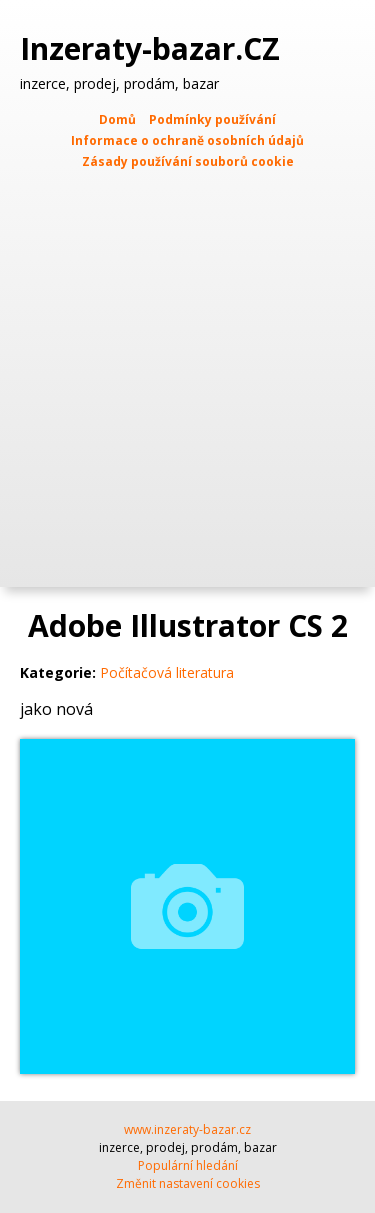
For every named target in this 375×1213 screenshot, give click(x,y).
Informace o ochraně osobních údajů (187, 140)
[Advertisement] (187, 369)
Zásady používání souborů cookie (188, 161)
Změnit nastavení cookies (188, 1183)
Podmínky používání (212, 119)
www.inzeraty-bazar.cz (187, 1129)
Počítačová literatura (167, 672)
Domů (117, 119)
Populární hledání (188, 1165)
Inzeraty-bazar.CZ (154, 49)
